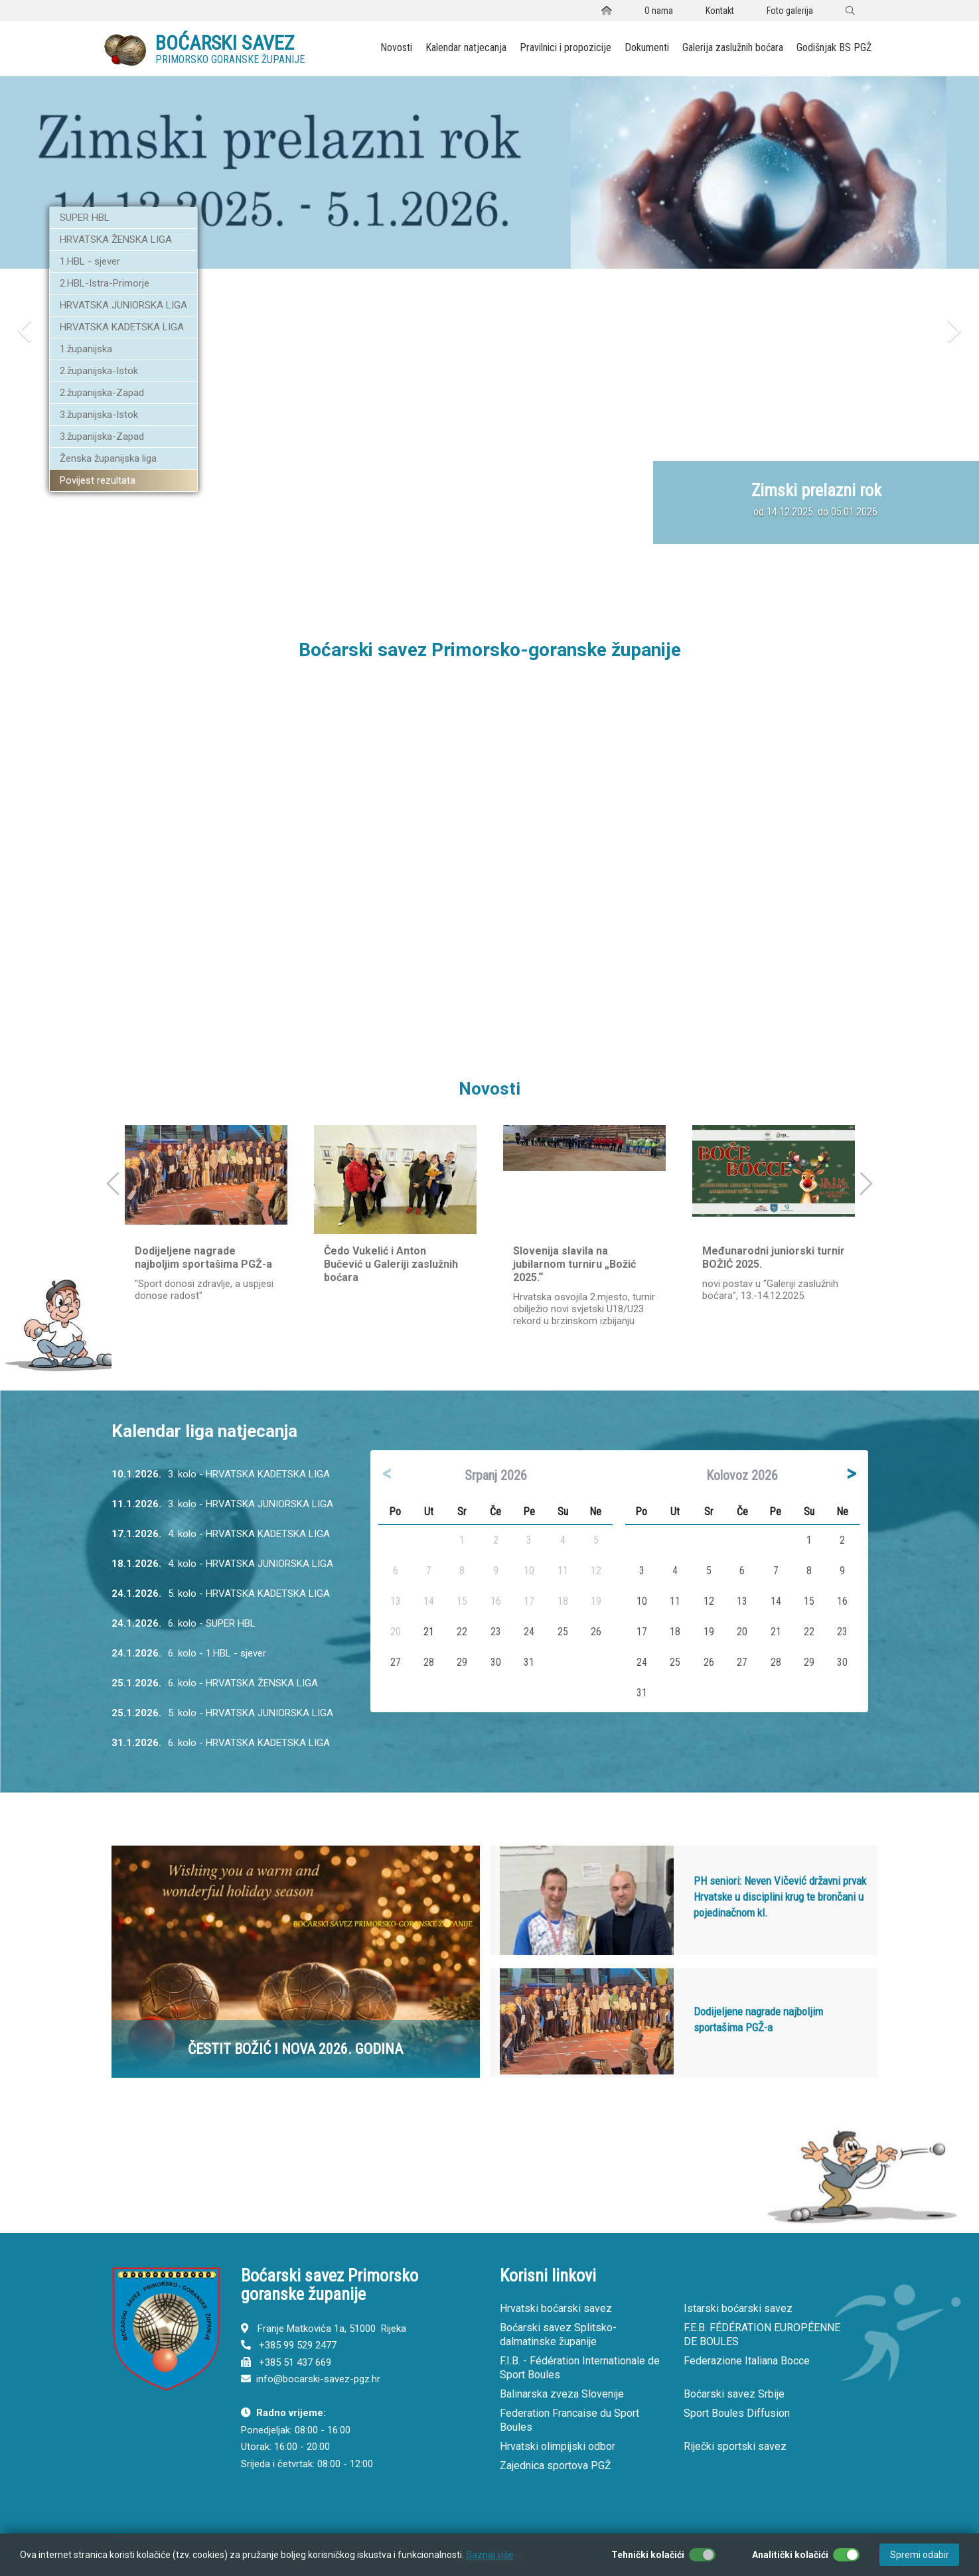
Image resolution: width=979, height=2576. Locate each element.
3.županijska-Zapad (102, 436)
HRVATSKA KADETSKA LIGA (122, 327)
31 (529, 1662)
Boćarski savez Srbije (734, 2394)
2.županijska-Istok (99, 371)
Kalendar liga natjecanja (204, 1431)
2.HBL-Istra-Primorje (104, 283)
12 (709, 1601)
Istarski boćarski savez (738, 2308)
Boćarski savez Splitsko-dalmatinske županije (558, 2334)
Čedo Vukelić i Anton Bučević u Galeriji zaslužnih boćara (391, 1264)
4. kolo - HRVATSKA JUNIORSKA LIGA (222, 1565)
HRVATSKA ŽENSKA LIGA (116, 239)
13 (742, 1601)
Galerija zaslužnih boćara (732, 47)
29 (462, 1662)
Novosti (396, 47)
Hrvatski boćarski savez (556, 2308)
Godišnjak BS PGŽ (833, 47)
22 (462, 1631)
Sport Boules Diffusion (737, 2413)
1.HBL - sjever (90, 261)
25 (563, 1631)
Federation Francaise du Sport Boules (569, 2420)
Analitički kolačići (790, 2554)
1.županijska (86, 349)
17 (642, 1631)
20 (742, 1631)
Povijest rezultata (97, 480)
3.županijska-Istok (99, 415)
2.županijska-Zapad (102, 393)
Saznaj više (490, 2554)
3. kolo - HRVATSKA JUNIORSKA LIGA (222, 1505)
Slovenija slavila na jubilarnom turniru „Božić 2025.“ (574, 1264)
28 (428, 1662)
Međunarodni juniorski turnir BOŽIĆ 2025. (773, 1257)
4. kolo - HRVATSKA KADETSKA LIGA (221, 1535)
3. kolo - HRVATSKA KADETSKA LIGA (221, 1475)
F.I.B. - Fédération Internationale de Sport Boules (580, 2367)
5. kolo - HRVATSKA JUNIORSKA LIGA (222, 1714)
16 (842, 1601)
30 (495, 1662)
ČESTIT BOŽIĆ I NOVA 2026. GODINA (295, 2049)
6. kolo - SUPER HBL (184, 1625)
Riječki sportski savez (735, 2446)
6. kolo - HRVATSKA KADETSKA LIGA (221, 1744)
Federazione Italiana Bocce (747, 2360)
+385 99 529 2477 (298, 2345)
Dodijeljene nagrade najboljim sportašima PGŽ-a (203, 1257)
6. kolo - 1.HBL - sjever (189, 1655)
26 (596, 1631)
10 (642, 1601)
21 (428, 1631)
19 (709, 1631)
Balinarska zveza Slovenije (562, 2394)
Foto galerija (790, 10)
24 (529, 1631)
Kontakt (720, 10)
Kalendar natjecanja (465, 47)
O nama (658, 10)
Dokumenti (647, 47)
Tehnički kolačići (647, 2554)
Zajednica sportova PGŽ (555, 2465)
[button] (24, 437)
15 (809, 1601)
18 (675, 1631)
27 (395, 1662)
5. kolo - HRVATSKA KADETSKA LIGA (221, 1595)
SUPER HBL (85, 218)
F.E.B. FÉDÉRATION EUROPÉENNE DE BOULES (762, 2334)
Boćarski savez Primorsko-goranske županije (490, 650)
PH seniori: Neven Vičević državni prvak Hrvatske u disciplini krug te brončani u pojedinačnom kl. (780, 1896)
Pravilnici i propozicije (565, 47)
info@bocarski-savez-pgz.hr (318, 2379)
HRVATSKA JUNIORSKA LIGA (123, 305)
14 (776, 1601)
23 (495, 1631)
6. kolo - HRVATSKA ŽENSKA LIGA (215, 1684)
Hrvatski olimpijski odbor (557, 2446)
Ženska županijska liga (108, 458)
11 (675, 1601)
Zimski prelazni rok (816, 490)
